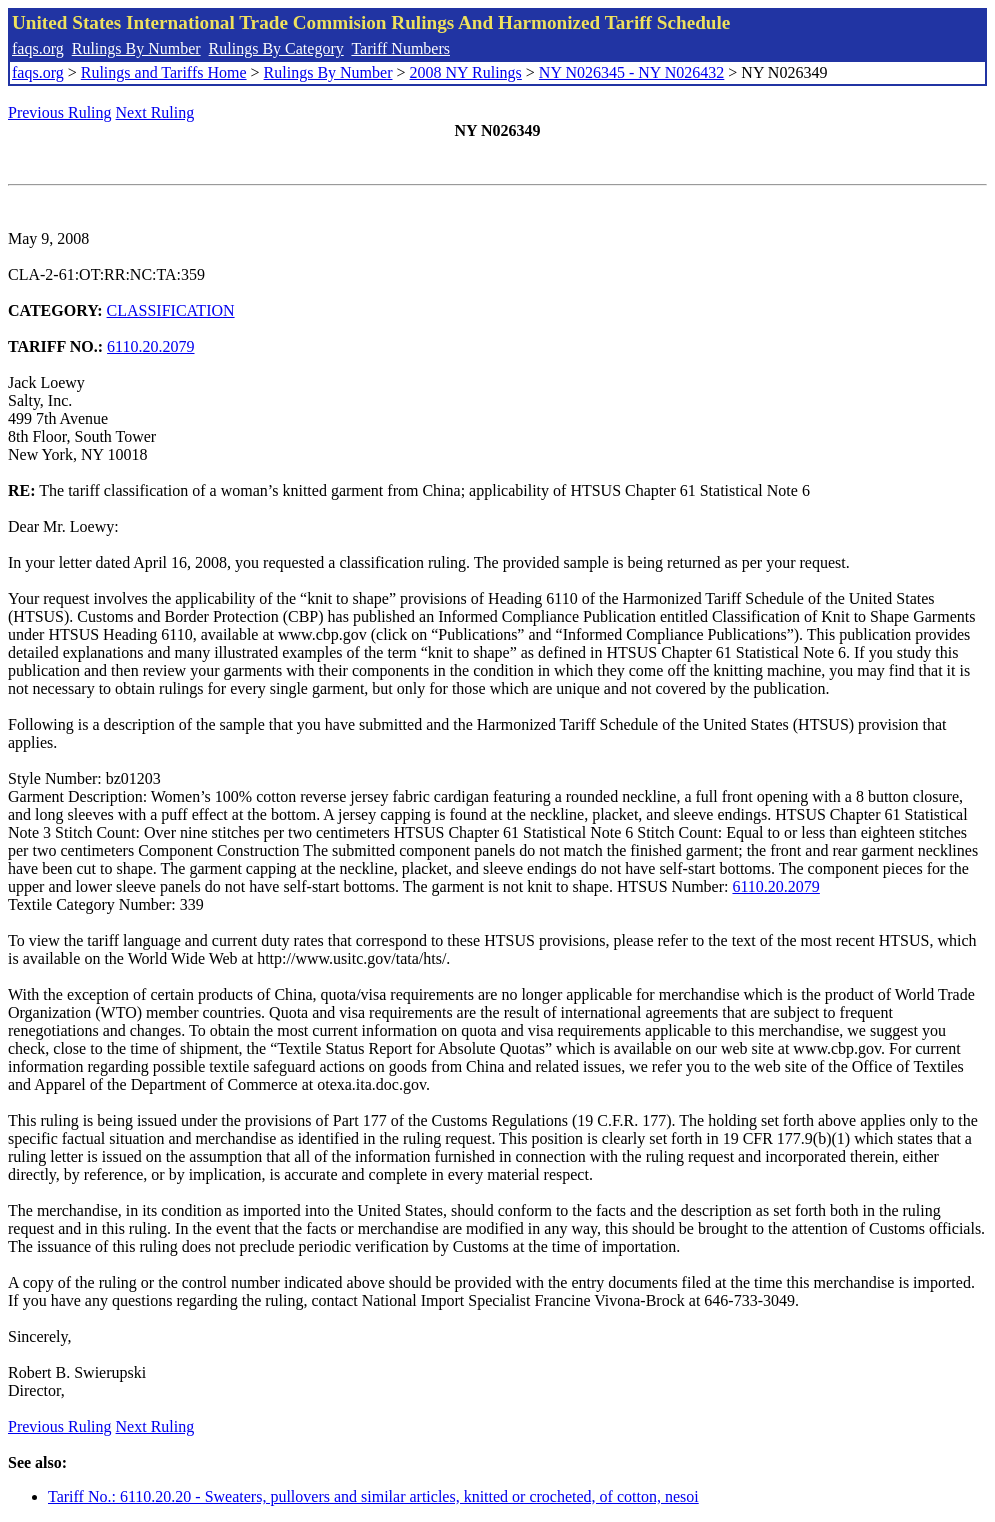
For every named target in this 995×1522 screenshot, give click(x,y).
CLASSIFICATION (171, 310)
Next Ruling (155, 112)
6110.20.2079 (150, 346)
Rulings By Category (276, 48)
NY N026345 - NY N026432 (631, 72)
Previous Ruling (60, 112)
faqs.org (38, 48)
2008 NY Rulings (466, 72)
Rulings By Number (136, 48)
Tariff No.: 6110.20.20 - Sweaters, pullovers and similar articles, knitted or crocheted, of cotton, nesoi (373, 1496)
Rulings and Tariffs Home (164, 72)
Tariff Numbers (400, 48)
